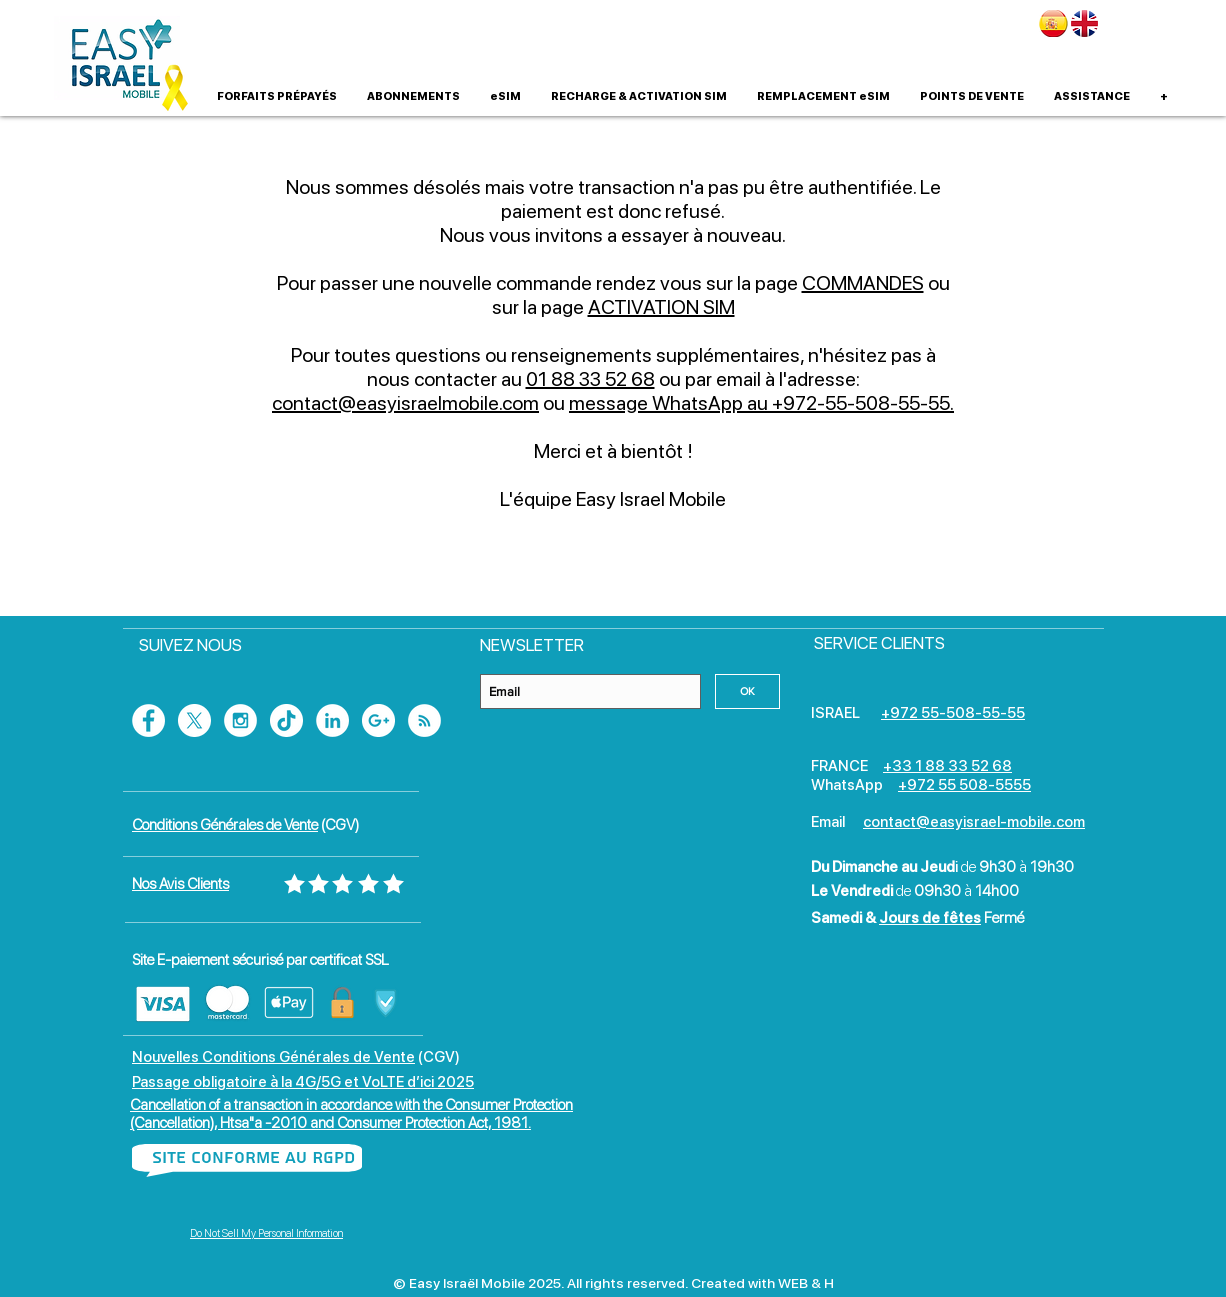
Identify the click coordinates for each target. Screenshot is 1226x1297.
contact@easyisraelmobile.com (405, 403)
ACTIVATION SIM (661, 307)
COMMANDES (863, 283)
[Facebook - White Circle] (148, 720)
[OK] (747, 691)
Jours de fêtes (930, 918)
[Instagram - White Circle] (240, 720)
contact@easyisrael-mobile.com (974, 822)
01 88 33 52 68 (590, 379)
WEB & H (806, 1283)
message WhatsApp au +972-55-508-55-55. (761, 403)
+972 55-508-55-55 (953, 713)
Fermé (1004, 918)
